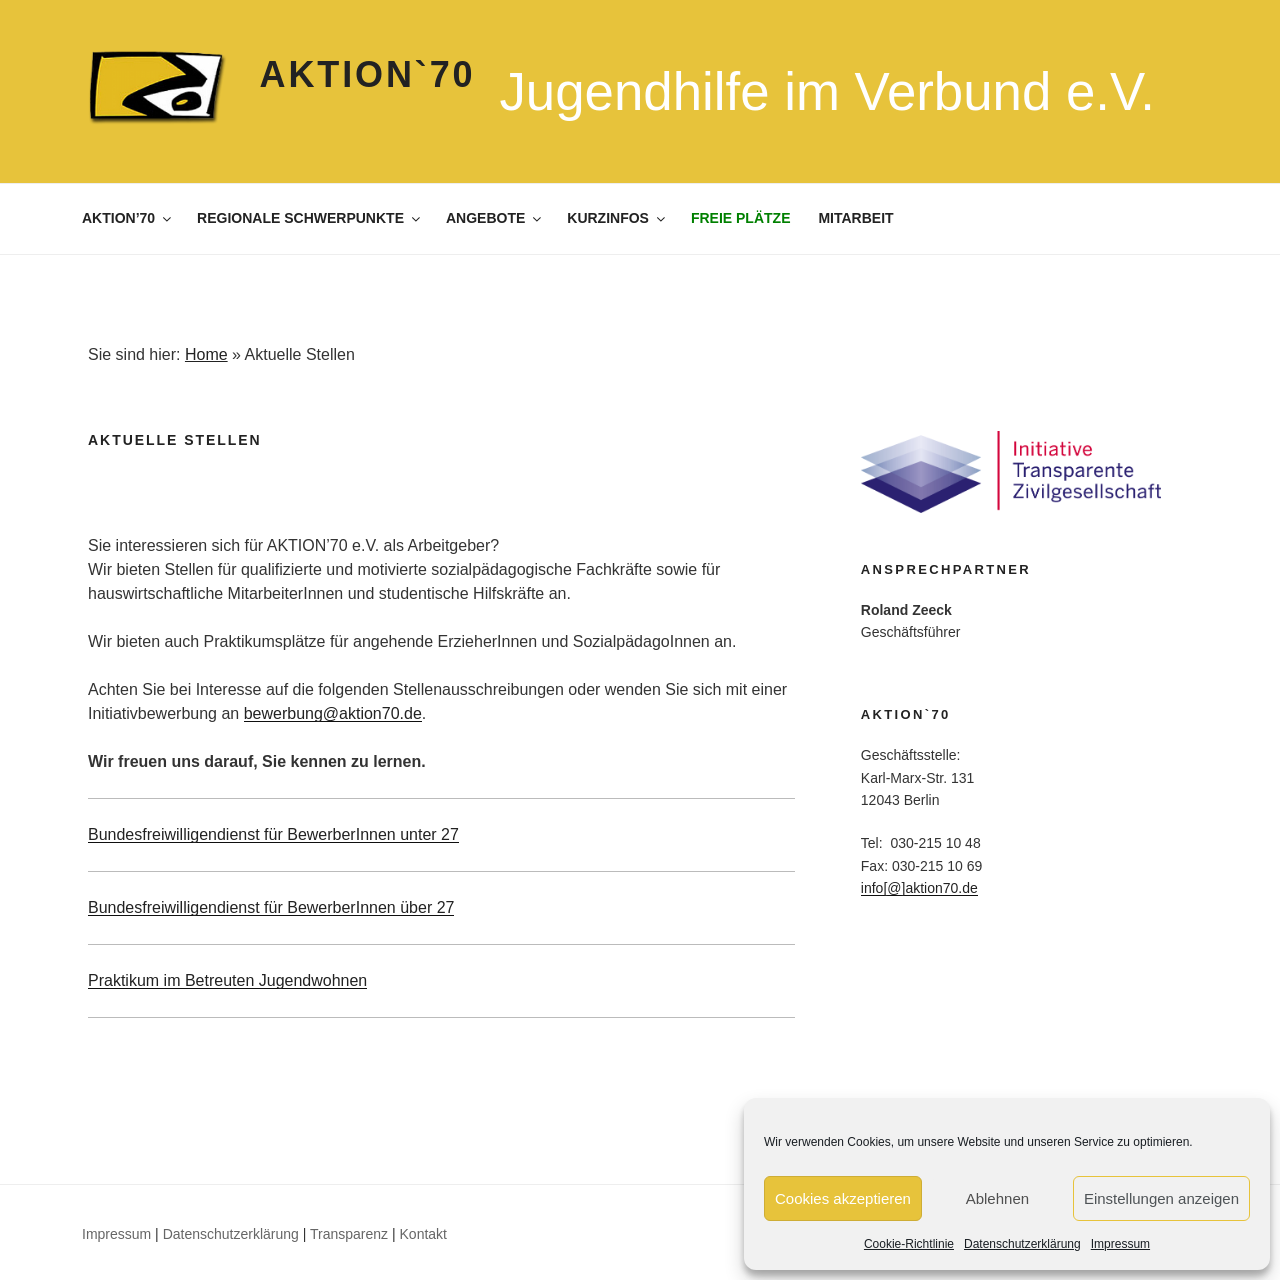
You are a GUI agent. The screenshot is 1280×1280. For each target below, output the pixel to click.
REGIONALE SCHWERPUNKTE (310, 218)
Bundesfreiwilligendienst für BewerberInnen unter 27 (273, 834)
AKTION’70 (128, 218)
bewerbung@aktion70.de (333, 713)
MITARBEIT (855, 218)
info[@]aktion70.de (919, 888)
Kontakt (423, 1234)
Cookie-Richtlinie (909, 1244)
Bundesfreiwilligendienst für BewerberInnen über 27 (271, 907)
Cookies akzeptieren (843, 1198)
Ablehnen (997, 1198)
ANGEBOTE (495, 218)
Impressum (1120, 1244)
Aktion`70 (368, 74)
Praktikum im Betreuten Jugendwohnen (227, 980)
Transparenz (349, 1234)
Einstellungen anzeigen (1161, 1198)
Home (206, 354)
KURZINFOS (617, 218)
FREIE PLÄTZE (741, 218)
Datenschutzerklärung (1022, 1244)
